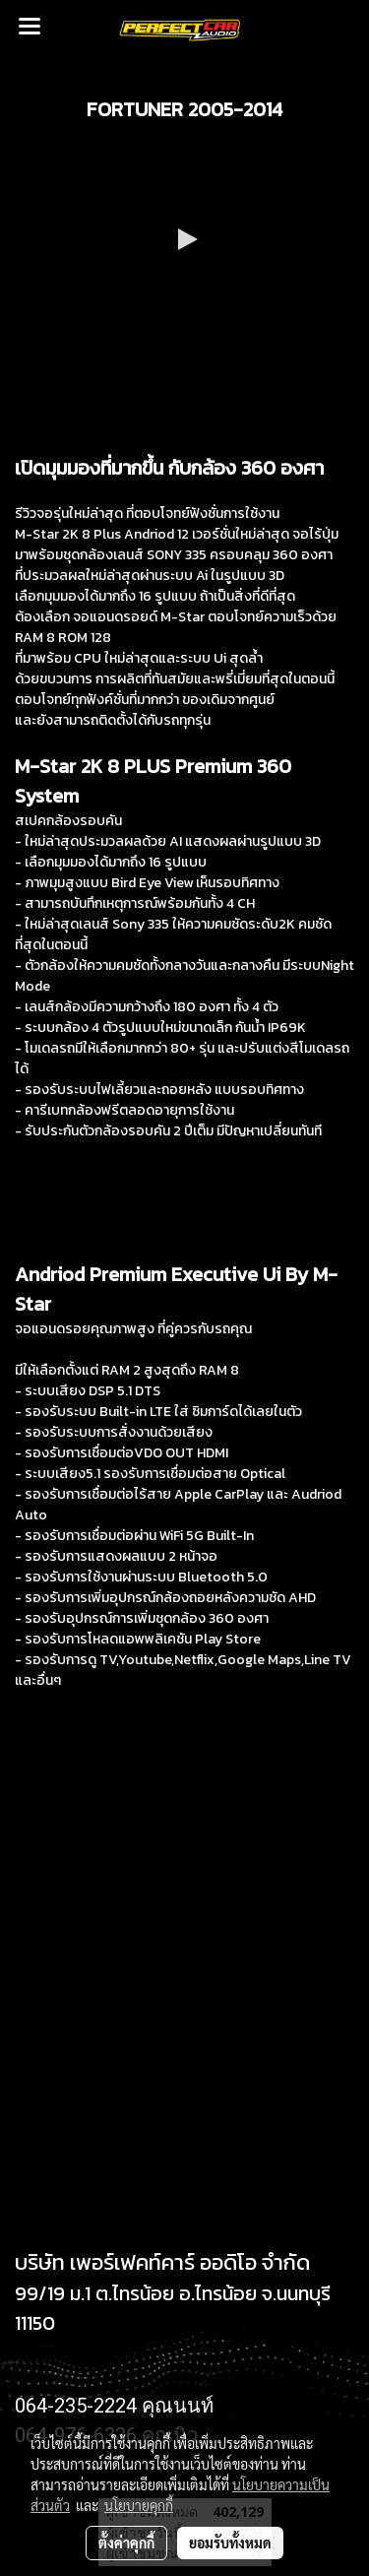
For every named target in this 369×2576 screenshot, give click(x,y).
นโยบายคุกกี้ (138, 2505)
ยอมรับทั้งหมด (230, 2542)
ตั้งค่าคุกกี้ (126, 2542)
